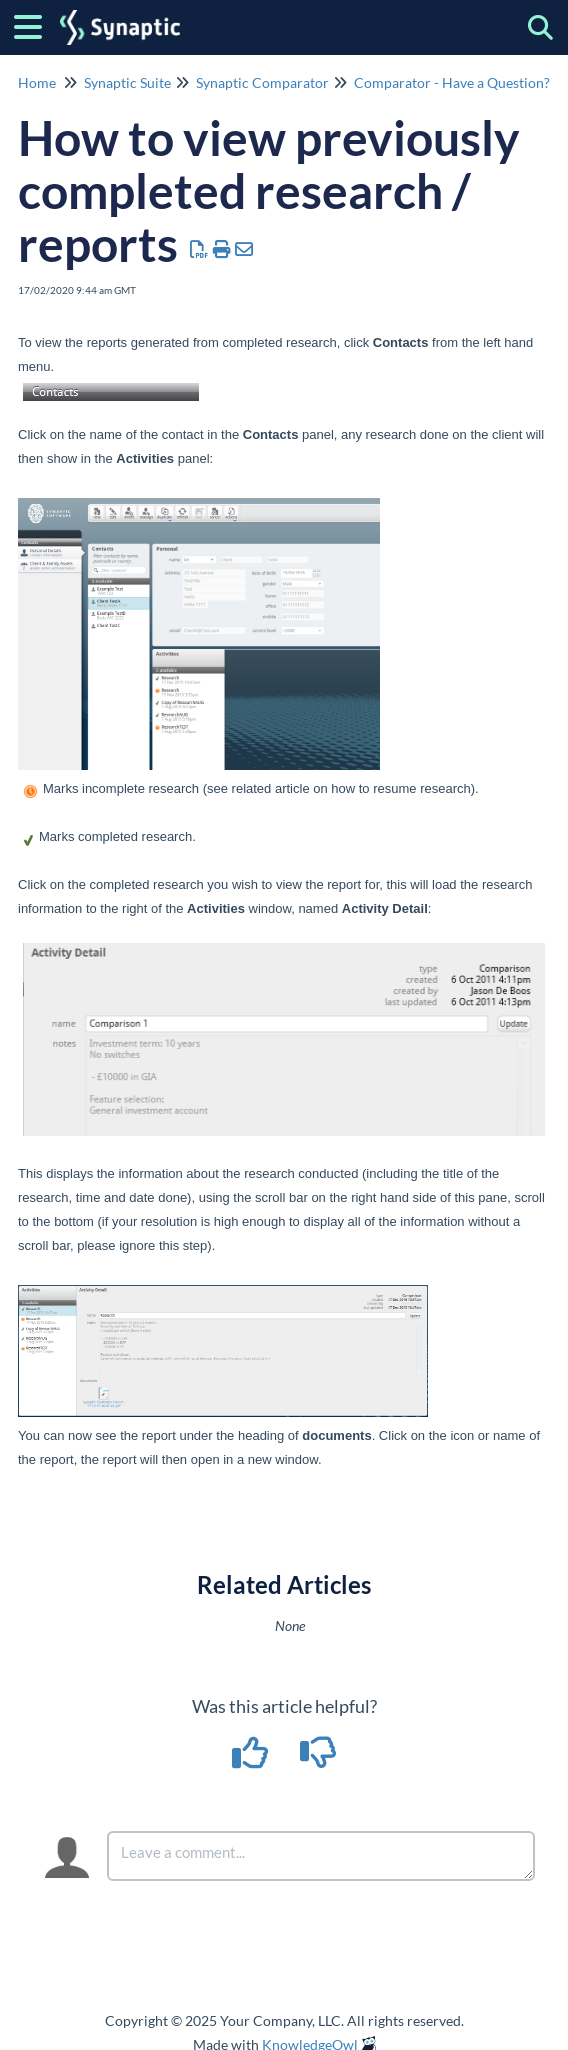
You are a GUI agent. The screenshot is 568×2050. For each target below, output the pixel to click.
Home (37, 82)
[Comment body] (321, 1856)
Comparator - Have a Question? (452, 82)
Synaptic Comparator (262, 82)
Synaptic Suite (127, 82)
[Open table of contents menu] (35, 24)
